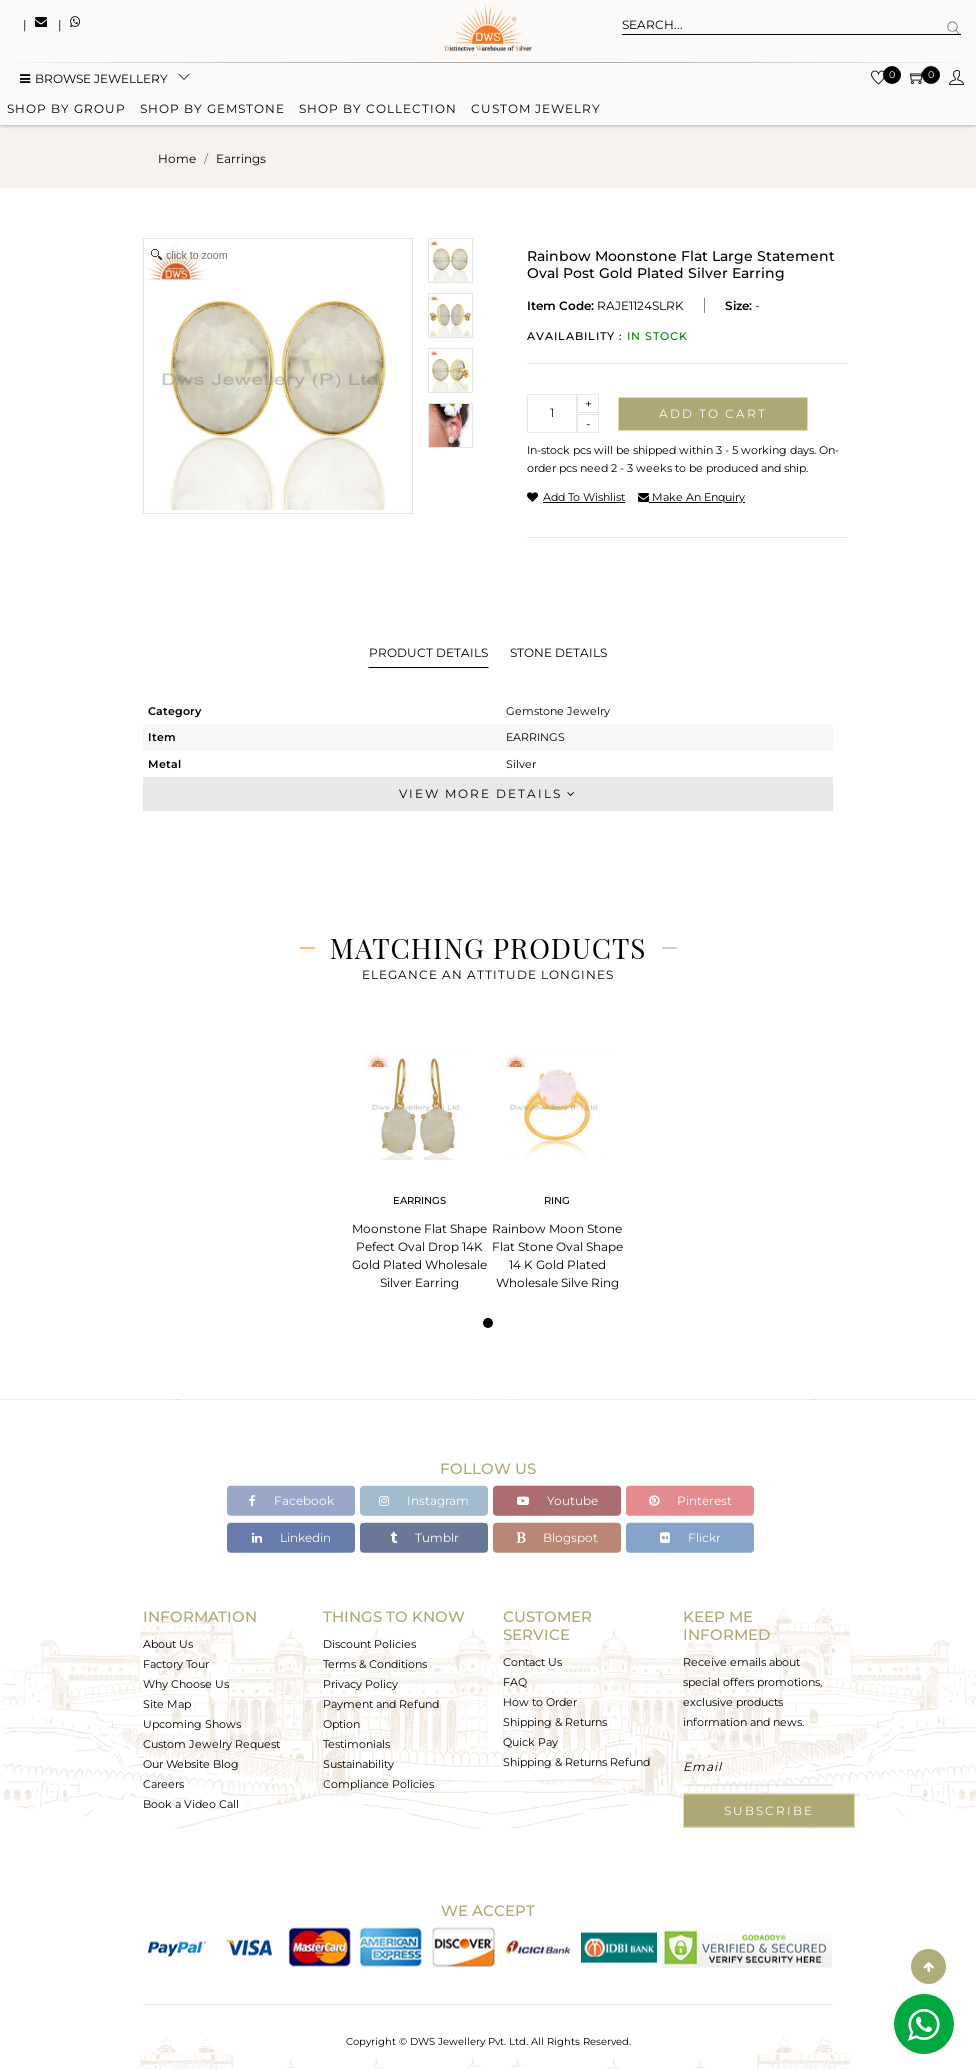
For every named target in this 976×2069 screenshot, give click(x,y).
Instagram (424, 1500)
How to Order (540, 1702)
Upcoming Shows (192, 1724)
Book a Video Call (191, 1804)
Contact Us (532, 1662)
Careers (163, 1784)
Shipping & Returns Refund (576, 1762)
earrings (241, 158)
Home (177, 158)
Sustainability (358, 1764)
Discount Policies (369, 1644)
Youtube (557, 1500)
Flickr (690, 1537)
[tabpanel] (419, 1164)
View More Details (488, 793)
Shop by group (66, 112)
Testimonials (356, 1744)
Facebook (291, 1500)
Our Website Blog (191, 1764)
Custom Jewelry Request (211, 1744)
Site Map (167, 1704)
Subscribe (769, 1810)
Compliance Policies (378, 1784)
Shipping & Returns (555, 1722)
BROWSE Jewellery (94, 82)
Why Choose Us (186, 1684)
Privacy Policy (360, 1684)
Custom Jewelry (536, 112)
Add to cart (713, 413)
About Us (168, 1644)
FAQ (515, 1682)
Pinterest (690, 1500)
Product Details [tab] (428, 652)
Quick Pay (530, 1742)
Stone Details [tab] (558, 652)
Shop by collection (378, 112)
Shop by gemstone (212, 112)
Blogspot (557, 1537)
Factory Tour (176, 1664)
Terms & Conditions (375, 1664)
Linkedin (291, 1537)
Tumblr (424, 1537)
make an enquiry (691, 497)
